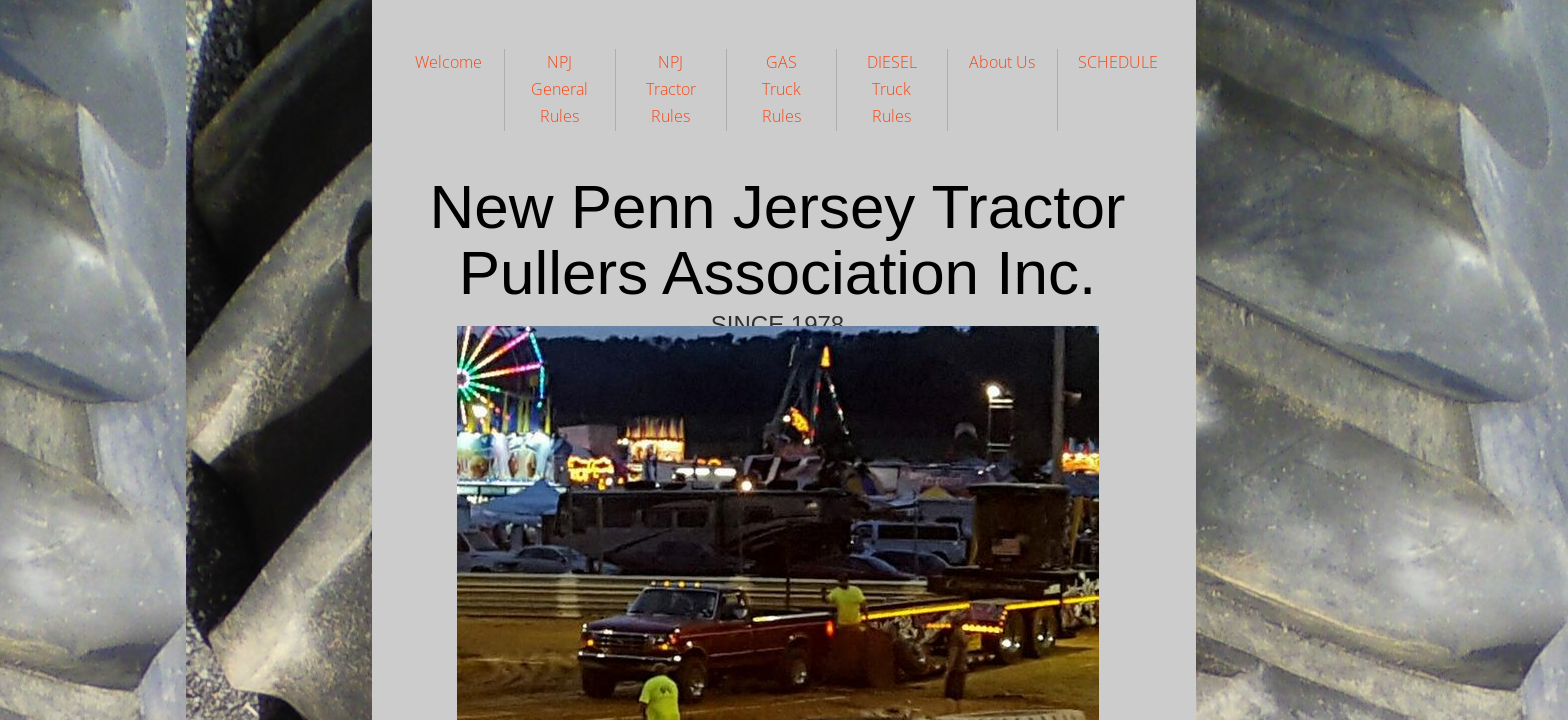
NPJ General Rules (559, 89)
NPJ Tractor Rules (671, 89)
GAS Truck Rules (781, 89)
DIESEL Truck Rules (892, 89)
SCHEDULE (1118, 62)
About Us (1002, 62)
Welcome (448, 62)
